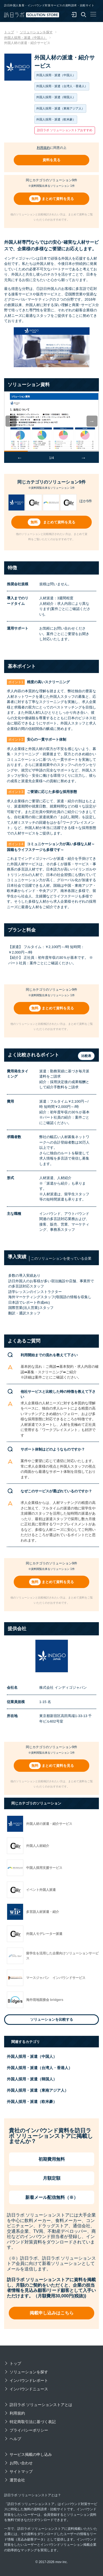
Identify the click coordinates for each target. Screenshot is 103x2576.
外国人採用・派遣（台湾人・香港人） (39, 2068)
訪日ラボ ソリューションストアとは (41, 2404)
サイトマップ (21, 2471)
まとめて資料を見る (58, 199)
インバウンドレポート (29, 2380)
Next (96, 421)
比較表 (86, 1056)
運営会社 (17, 2480)
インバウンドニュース (29, 2389)
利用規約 (43, 148)
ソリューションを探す (29, 2372)
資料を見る (51, 160)
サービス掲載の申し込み (31, 2454)
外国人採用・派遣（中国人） (32, 2056)
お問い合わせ (21, 2463)
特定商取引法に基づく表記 (33, 2422)
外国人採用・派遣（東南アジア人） (37, 2090)
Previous (14, 421)
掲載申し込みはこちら (52, 2313)
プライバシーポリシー (29, 2430)
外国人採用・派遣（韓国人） (32, 2079)
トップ (15, 2363)
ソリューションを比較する (51, 2019)
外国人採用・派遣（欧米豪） (32, 2101)
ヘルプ (15, 2439)
